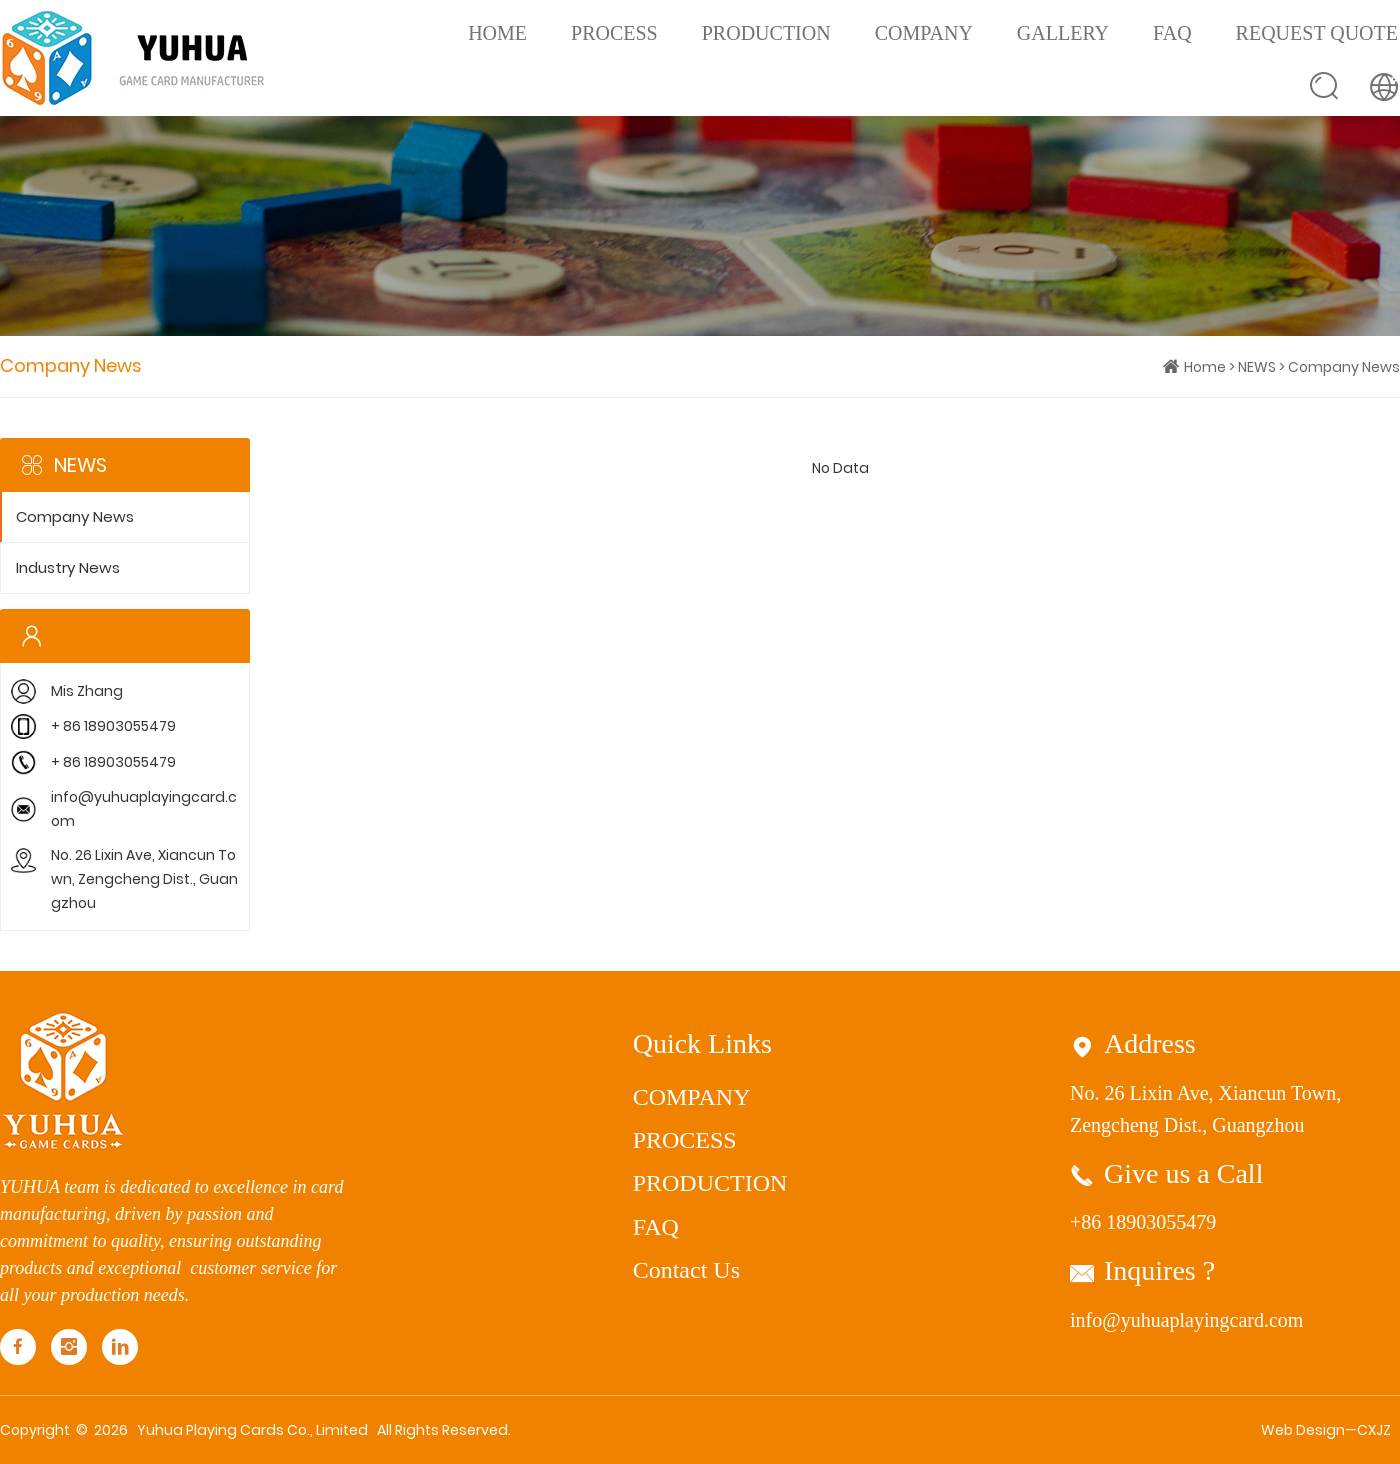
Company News (1344, 367)
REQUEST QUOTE (1317, 33)
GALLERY (1063, 33)
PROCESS (614, 33)
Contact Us (686, 1270)
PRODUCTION (766, 33)
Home (497, 33)
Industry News (68, 568)
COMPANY (924, 33)
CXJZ (1374, 1430)
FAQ (1172, 33)
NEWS (1257, 367)
